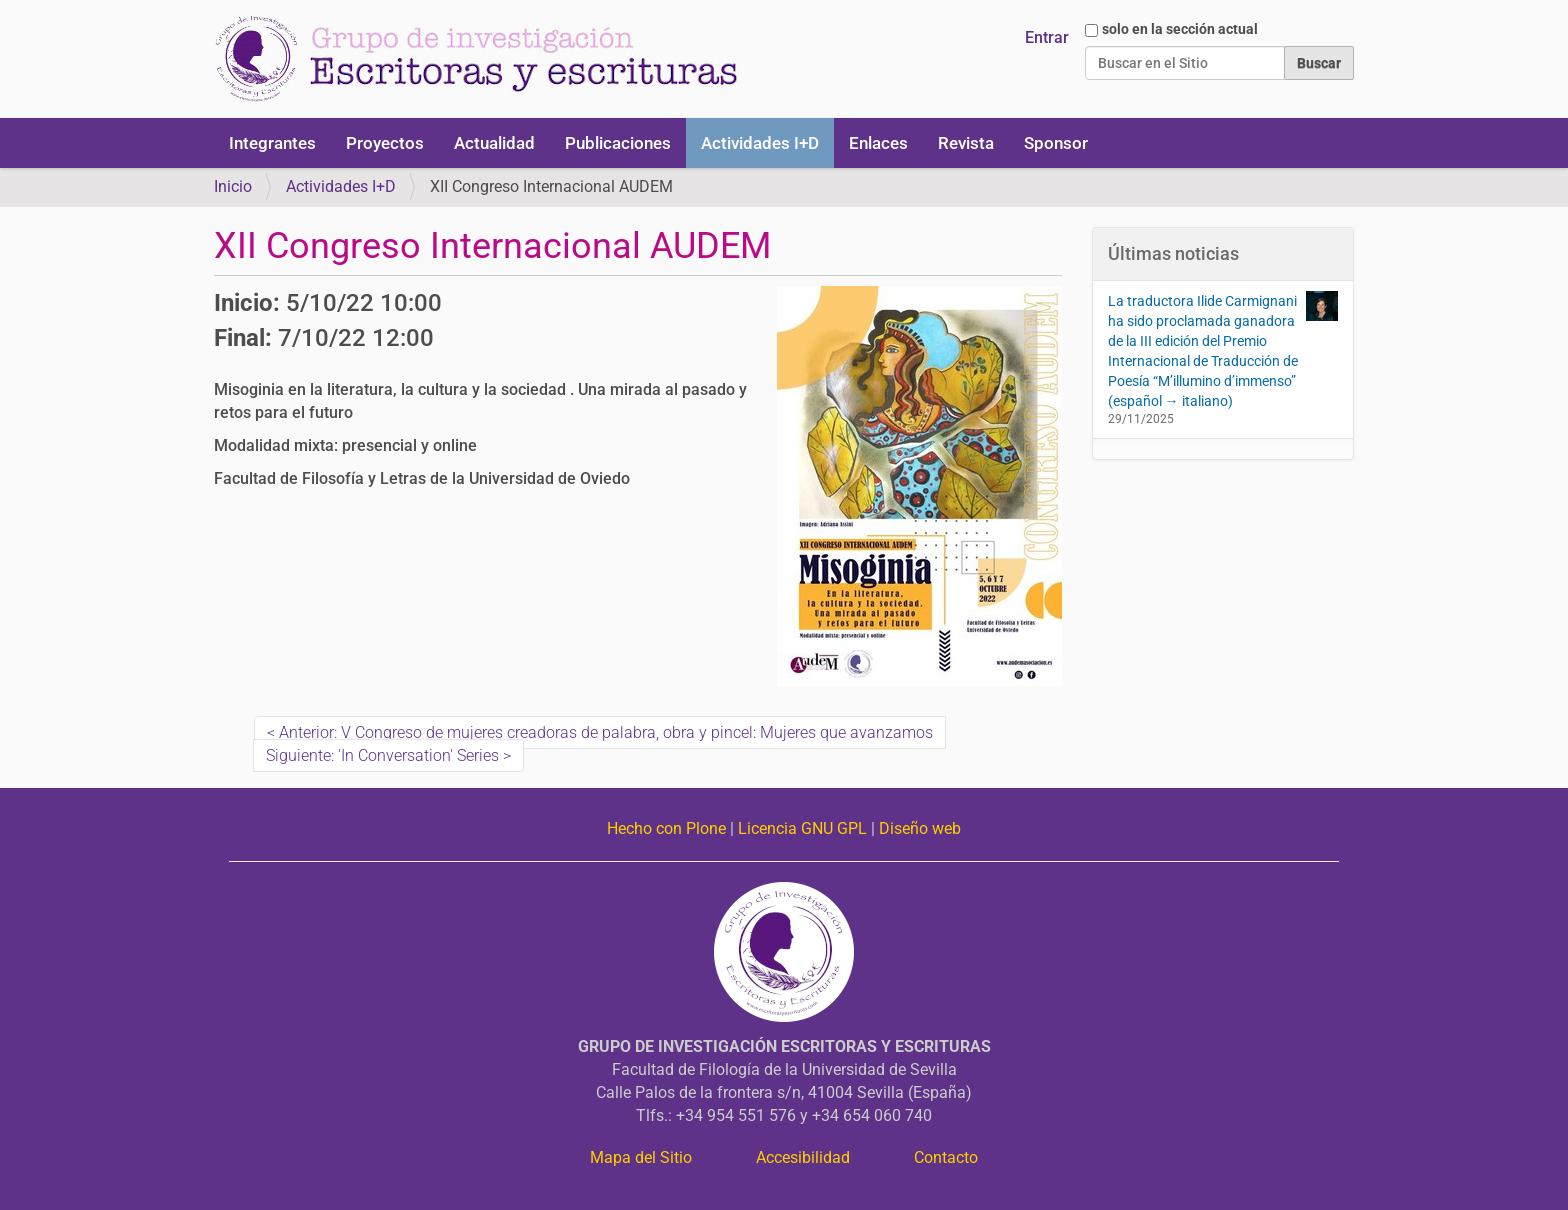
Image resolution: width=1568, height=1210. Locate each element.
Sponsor (1056, 143)
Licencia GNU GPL (802, 828)
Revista (966, 143)
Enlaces (878, 143)
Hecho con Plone (666, 828)
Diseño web (920, 828)
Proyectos (385, 143)
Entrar (1047, 37)
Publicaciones (618, 143)
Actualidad (494, 143)
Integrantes (272, 143)
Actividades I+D (760, 143)
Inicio (233, 186)
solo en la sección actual (1180, 29)
